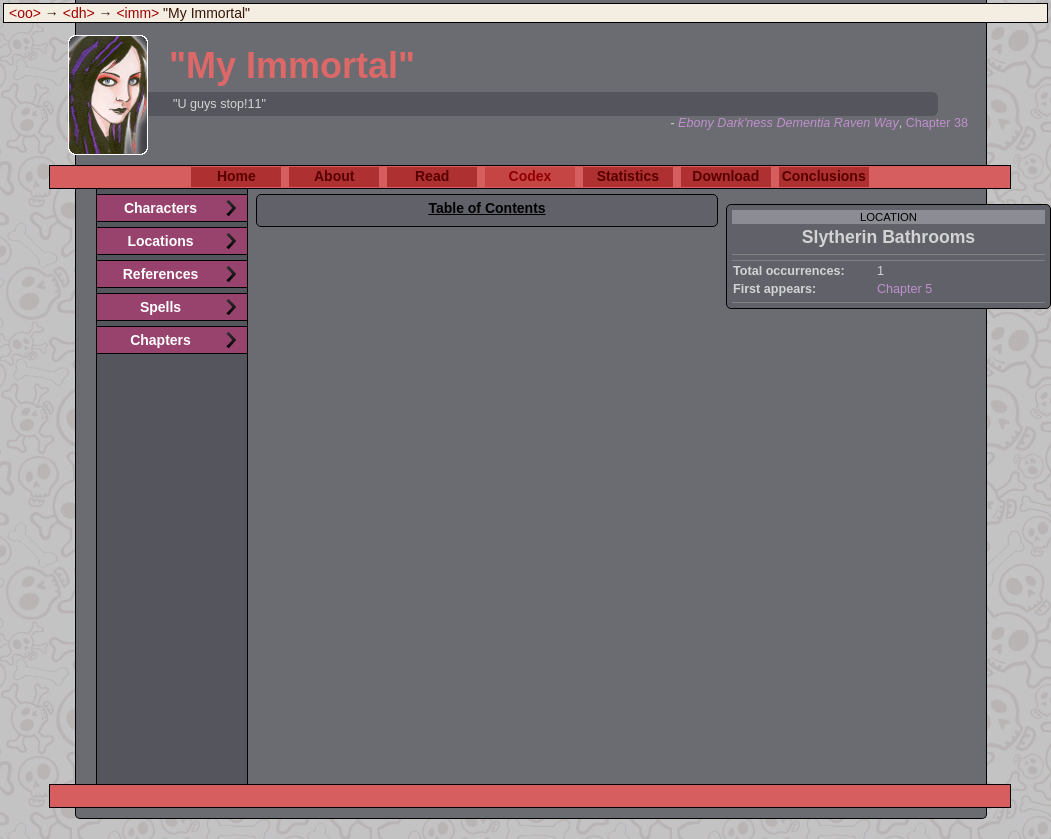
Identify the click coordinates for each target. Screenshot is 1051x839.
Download (725, 176)
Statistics (628, 176)
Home (236, 176)
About (334, 176)
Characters (160, 208)
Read (432, 176)
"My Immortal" (292, 65)
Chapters (160, 340)
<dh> (79, 13)
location (888, 217)
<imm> (137, 13)
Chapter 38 (937, 123)
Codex (530, 176)
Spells (160, 307)
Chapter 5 (904, 289)
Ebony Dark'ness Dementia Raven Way (788, 123)
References (161, 274)
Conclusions (824, 176)
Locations (160, 241)
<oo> (25, 13)
